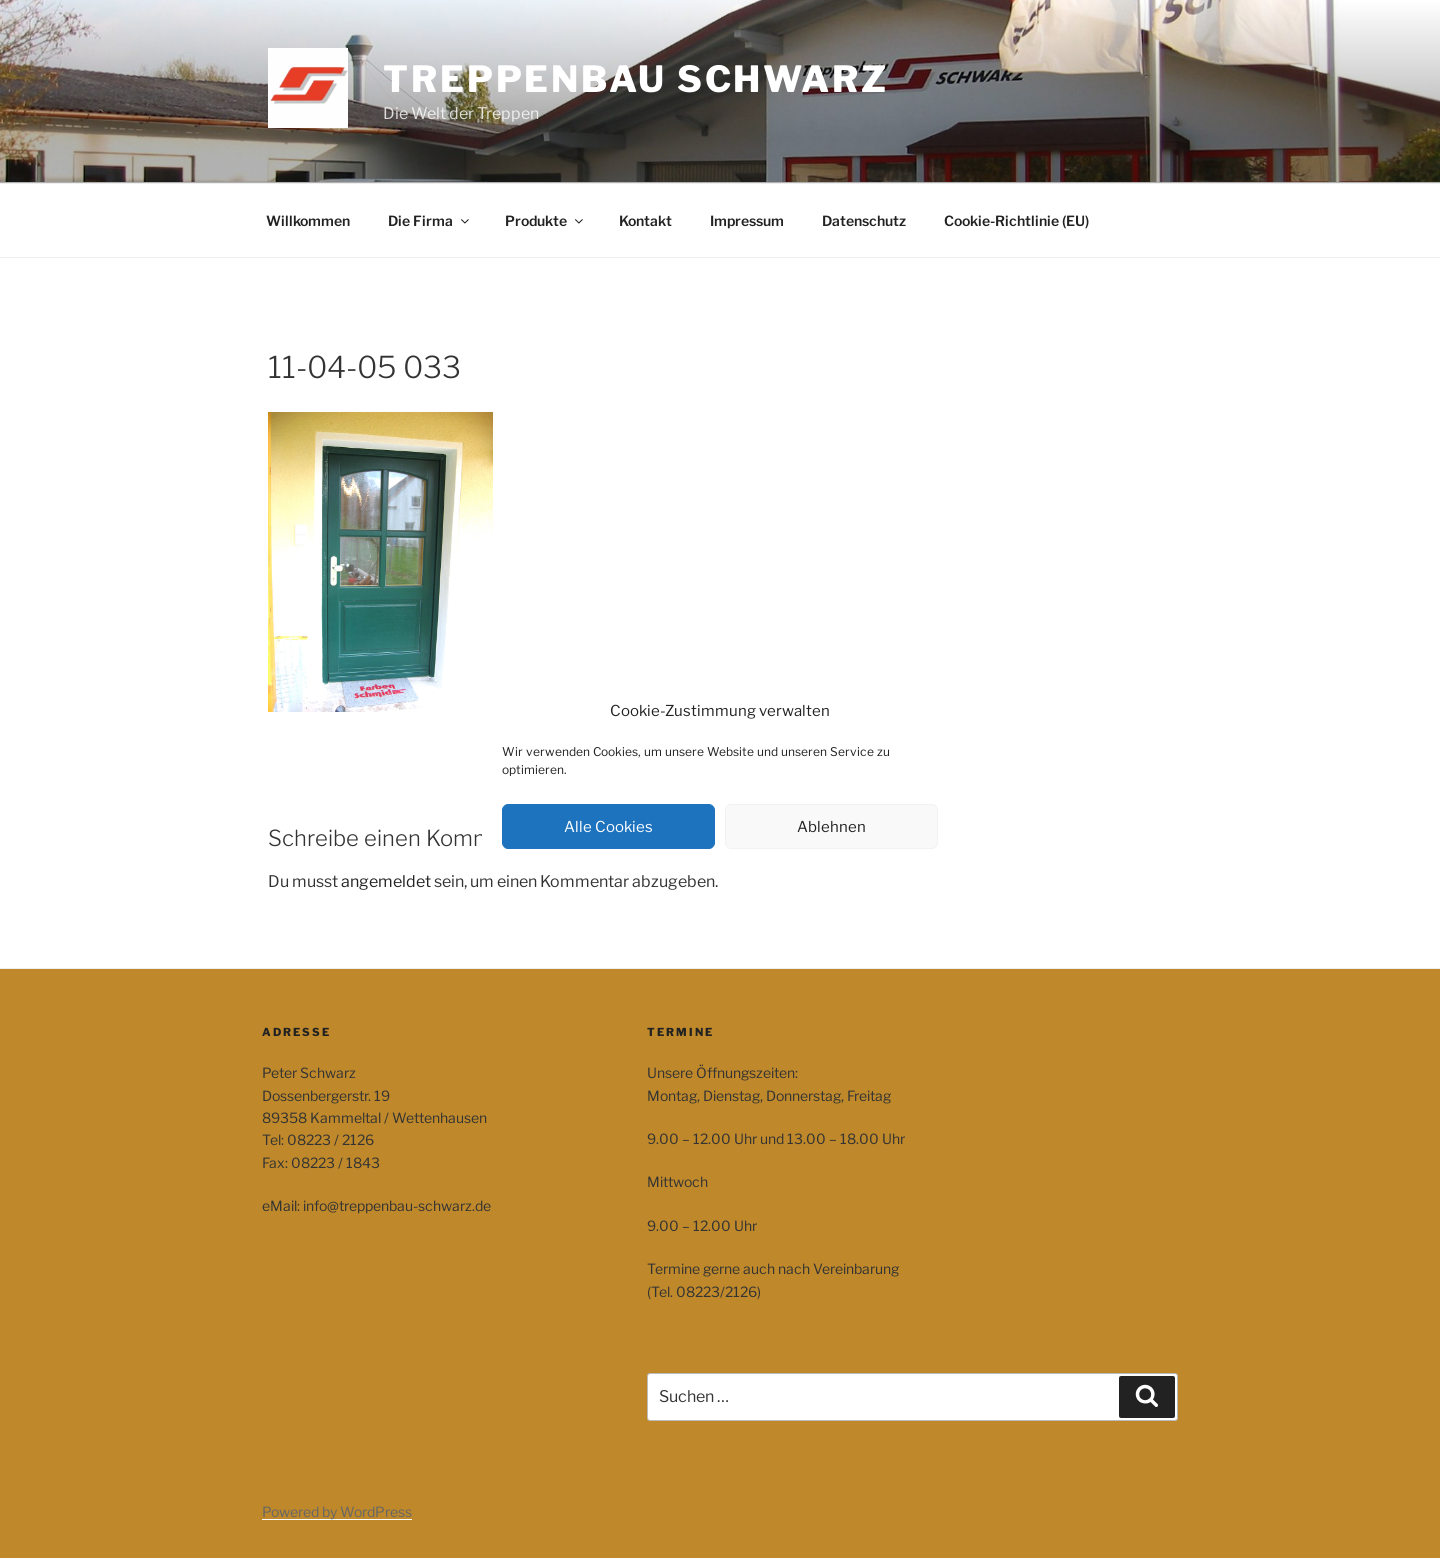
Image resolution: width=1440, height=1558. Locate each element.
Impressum (747, 220)
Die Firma (430, 220)
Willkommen (308, 220)
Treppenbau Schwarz (636, 79)
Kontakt (645, 220)
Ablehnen (831, 827)
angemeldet (386, 881)
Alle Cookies (608, 827)
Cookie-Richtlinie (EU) (1016, 220)
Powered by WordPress (337, 1511)
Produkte (545, 220)
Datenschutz (864, 220)
